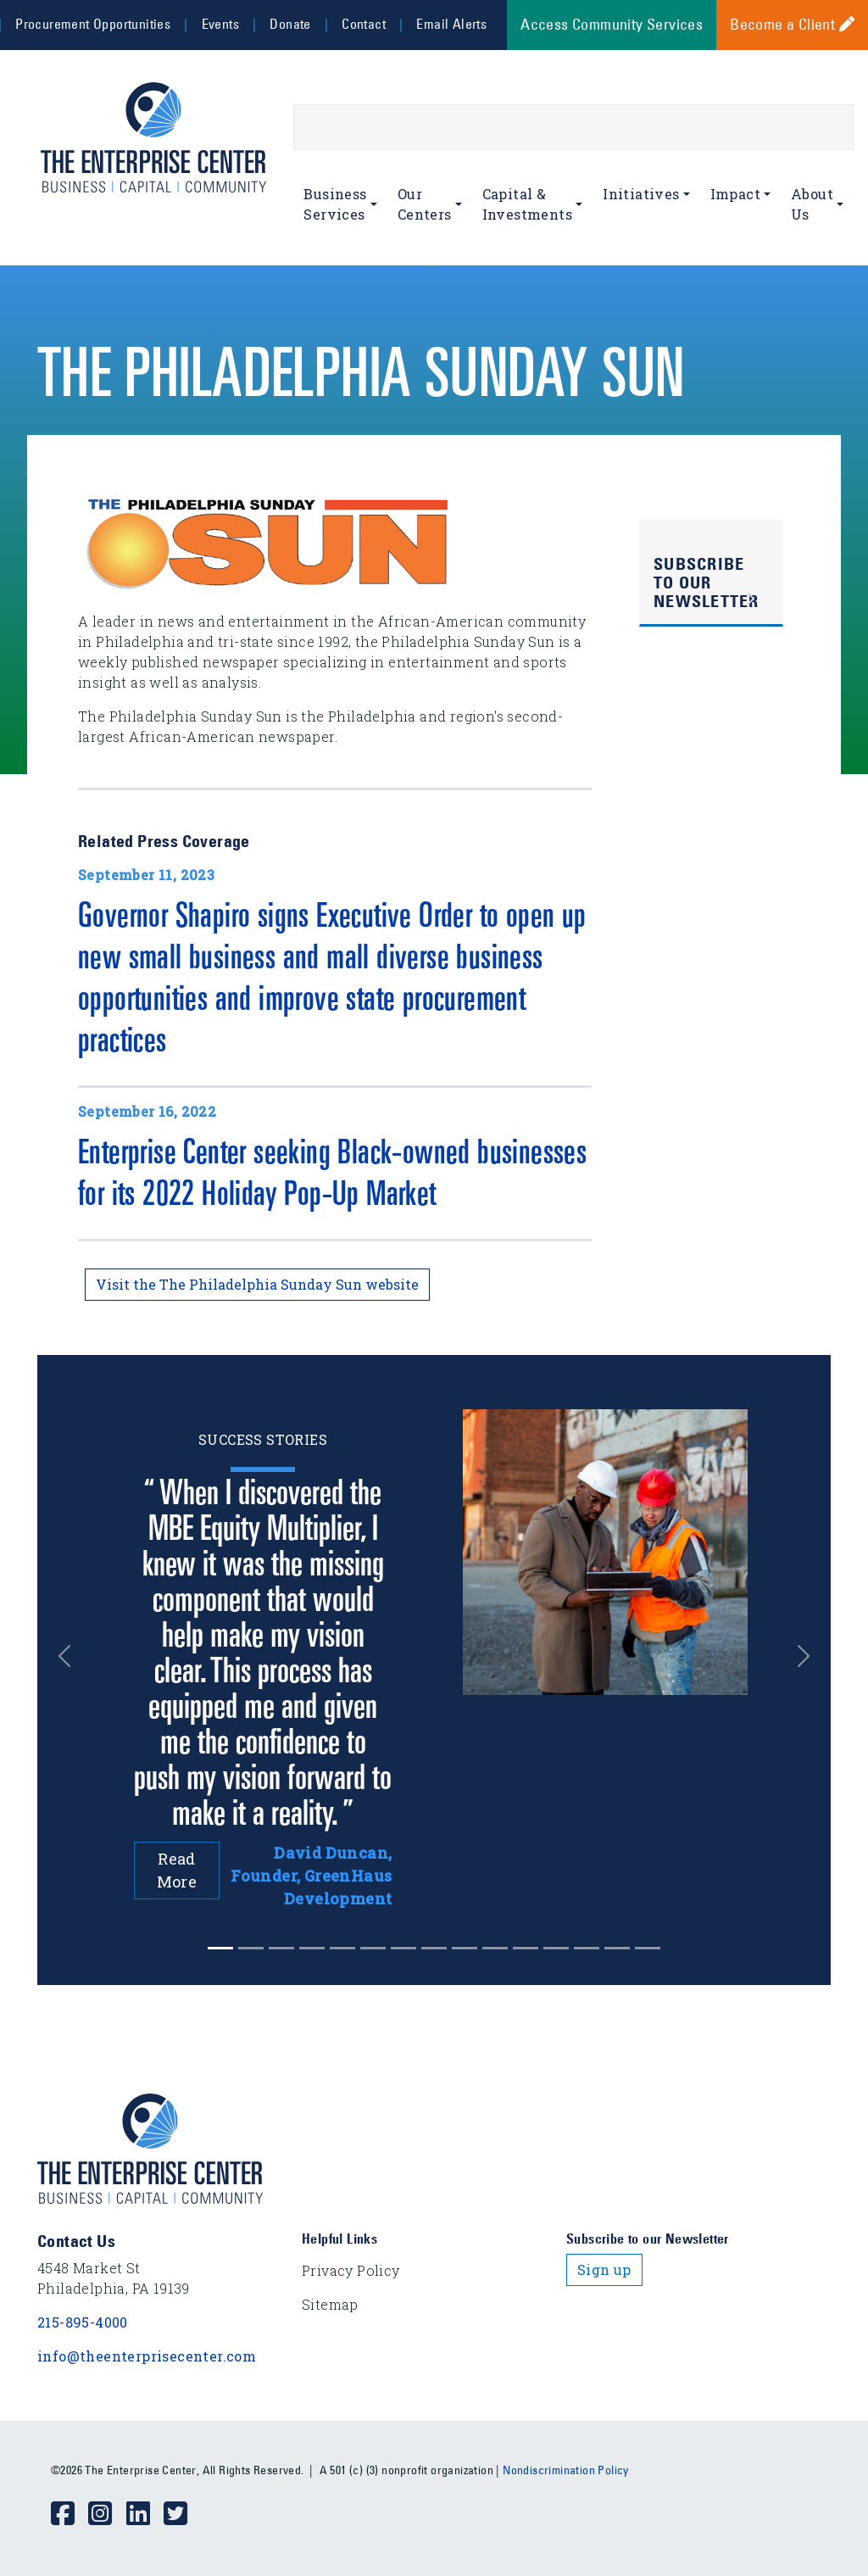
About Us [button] (812, 204)
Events (220, 23)
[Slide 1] (251, 1948)
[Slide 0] (220, 1948)
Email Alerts (451, 23)
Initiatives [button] (641, 194)
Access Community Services (611, 24)
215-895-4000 (82, 2322)
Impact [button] (735, 194)
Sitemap (330, 2304)
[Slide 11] (556, 1948)
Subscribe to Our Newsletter (707, 583)
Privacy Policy (351, 2270)
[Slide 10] (525, 1948)
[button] (70, 1656)
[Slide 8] (464, 1948)
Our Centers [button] (425, 204)
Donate (290, 23)
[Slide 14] (647, 1948)
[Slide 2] (281, 1948)
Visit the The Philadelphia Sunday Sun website (257, 1284)
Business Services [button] (334, 204)
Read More (177, 1870)
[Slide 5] (373, 1948)
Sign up (604, 2269)
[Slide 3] (312, 1948)
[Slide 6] (403, 1948)
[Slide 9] (495, 1948)
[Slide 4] (342, 1948)
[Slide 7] (434, 1948)
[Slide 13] (617, 1948)
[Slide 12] (586, 1948)
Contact (364, 23)
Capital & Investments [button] (527, 204)
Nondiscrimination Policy (566, 2470)
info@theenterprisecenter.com (146, 2356)
